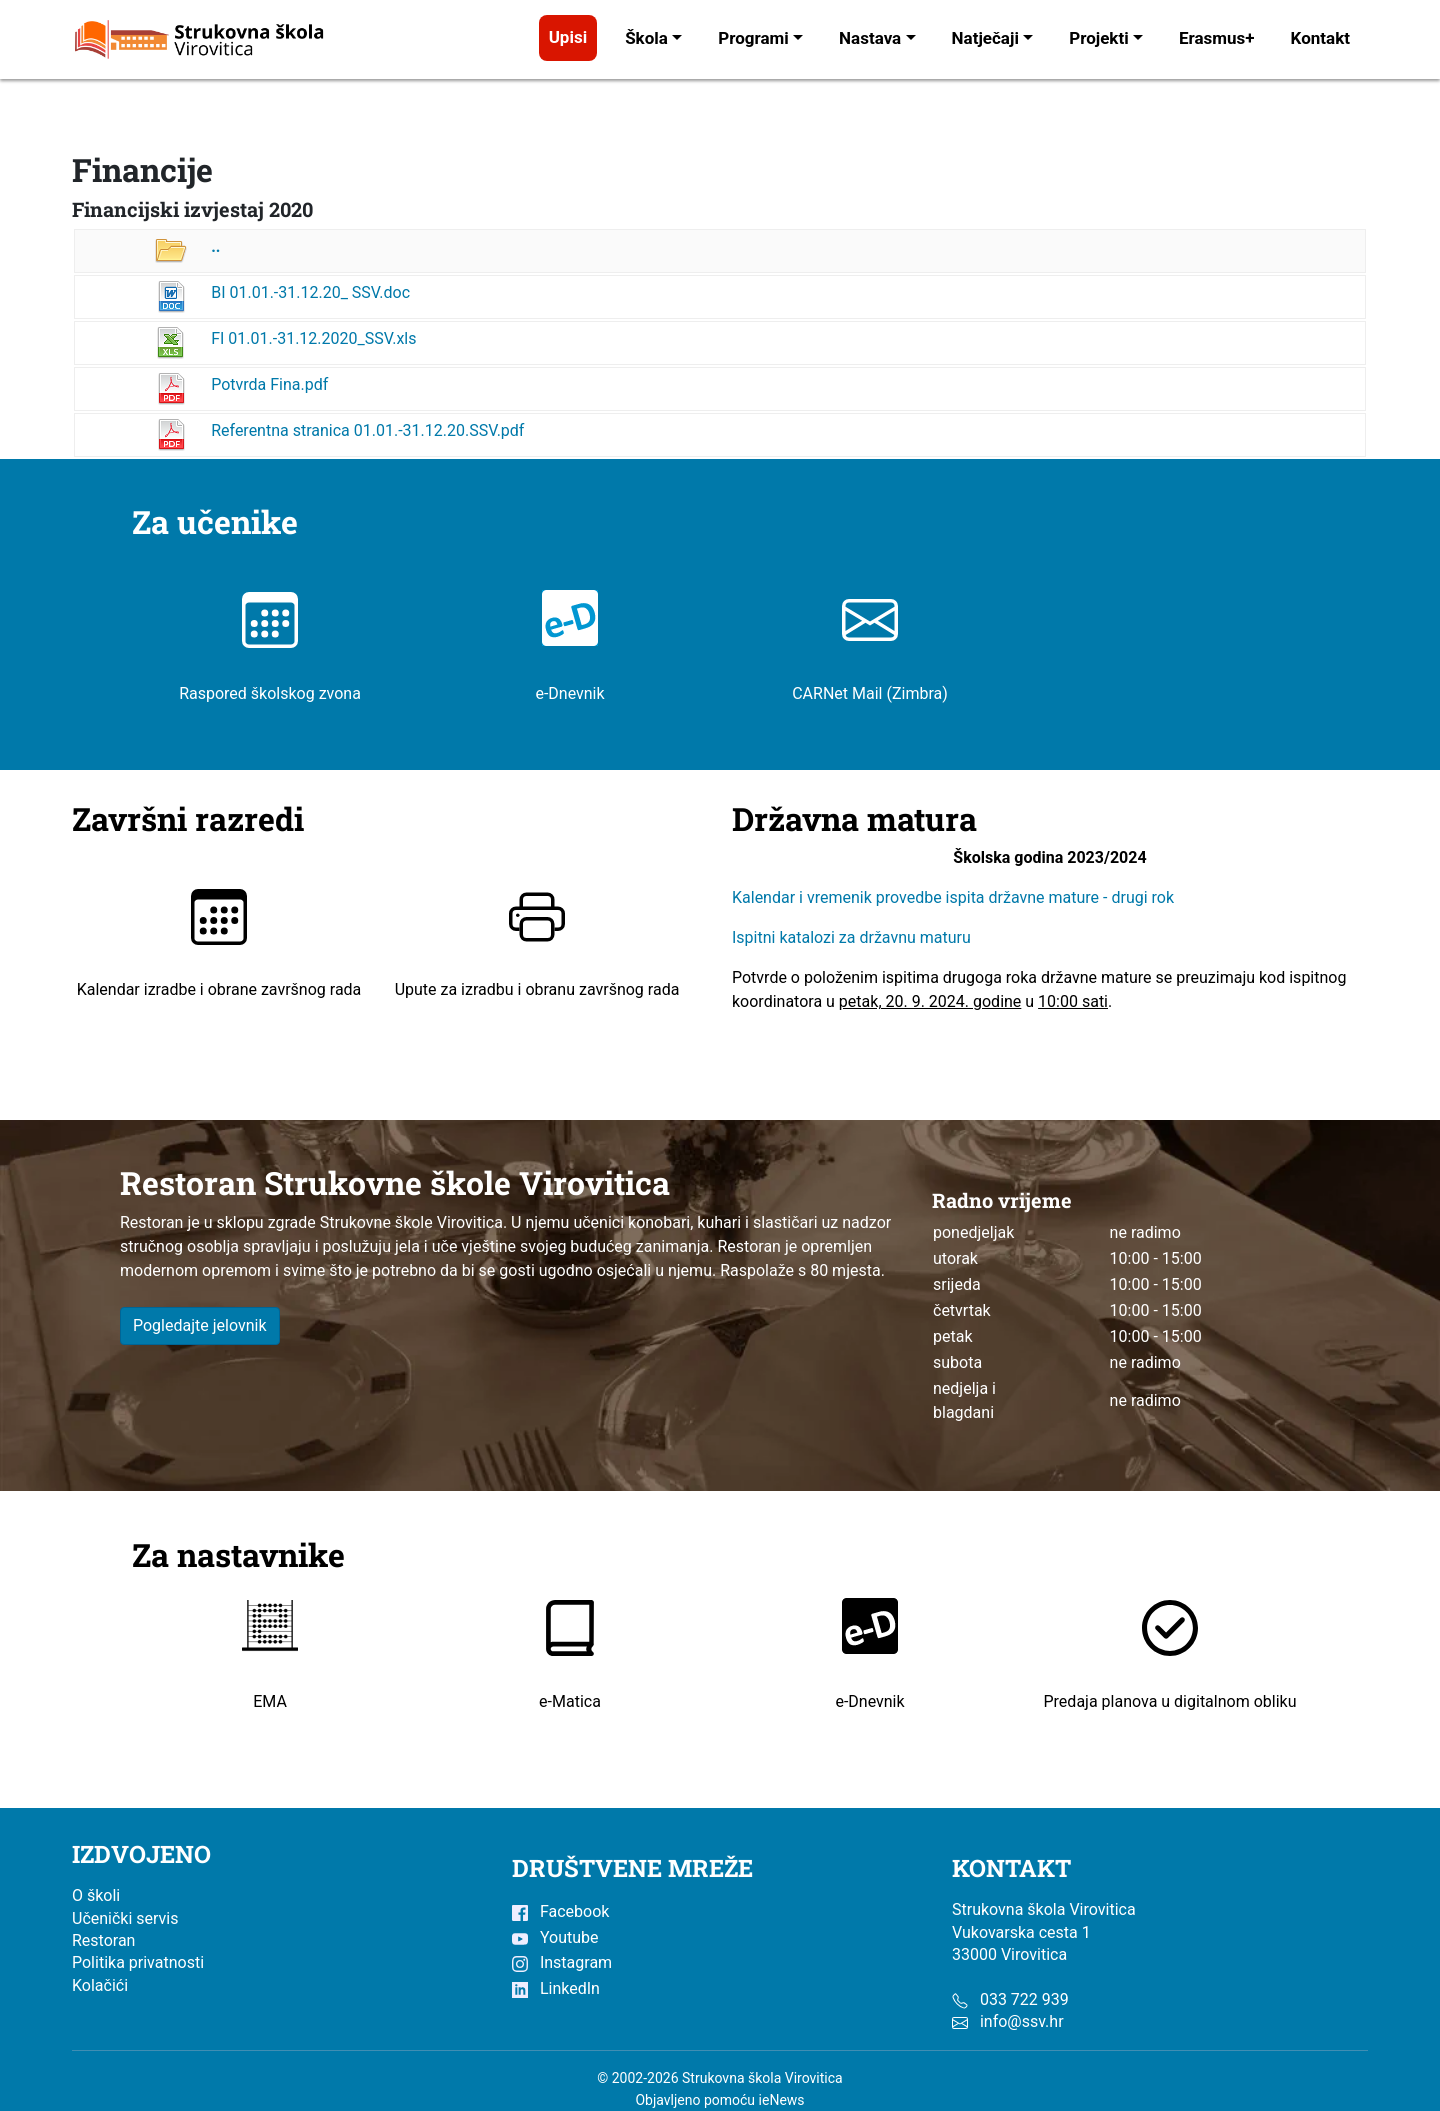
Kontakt (1320, 38)
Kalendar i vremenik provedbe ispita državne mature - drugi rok (955, 897)
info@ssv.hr (1022, 2021)
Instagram (562, 1962)
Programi (753, 38)
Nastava (870, 38)
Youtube (555, 1937)
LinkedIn (556, 1988)
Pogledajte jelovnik (200, 1325)
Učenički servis (125, 1918)
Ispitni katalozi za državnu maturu (851, 937)
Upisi (568, 37)
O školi (96, 1895)
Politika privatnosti (138, 1962)
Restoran (103, 1940)
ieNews (782, 2100)
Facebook (560, 1911)
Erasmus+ (1217, 38)
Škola (646, 38)
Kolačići (100, 1985)
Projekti (1098, 38)
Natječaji (985, 38)
